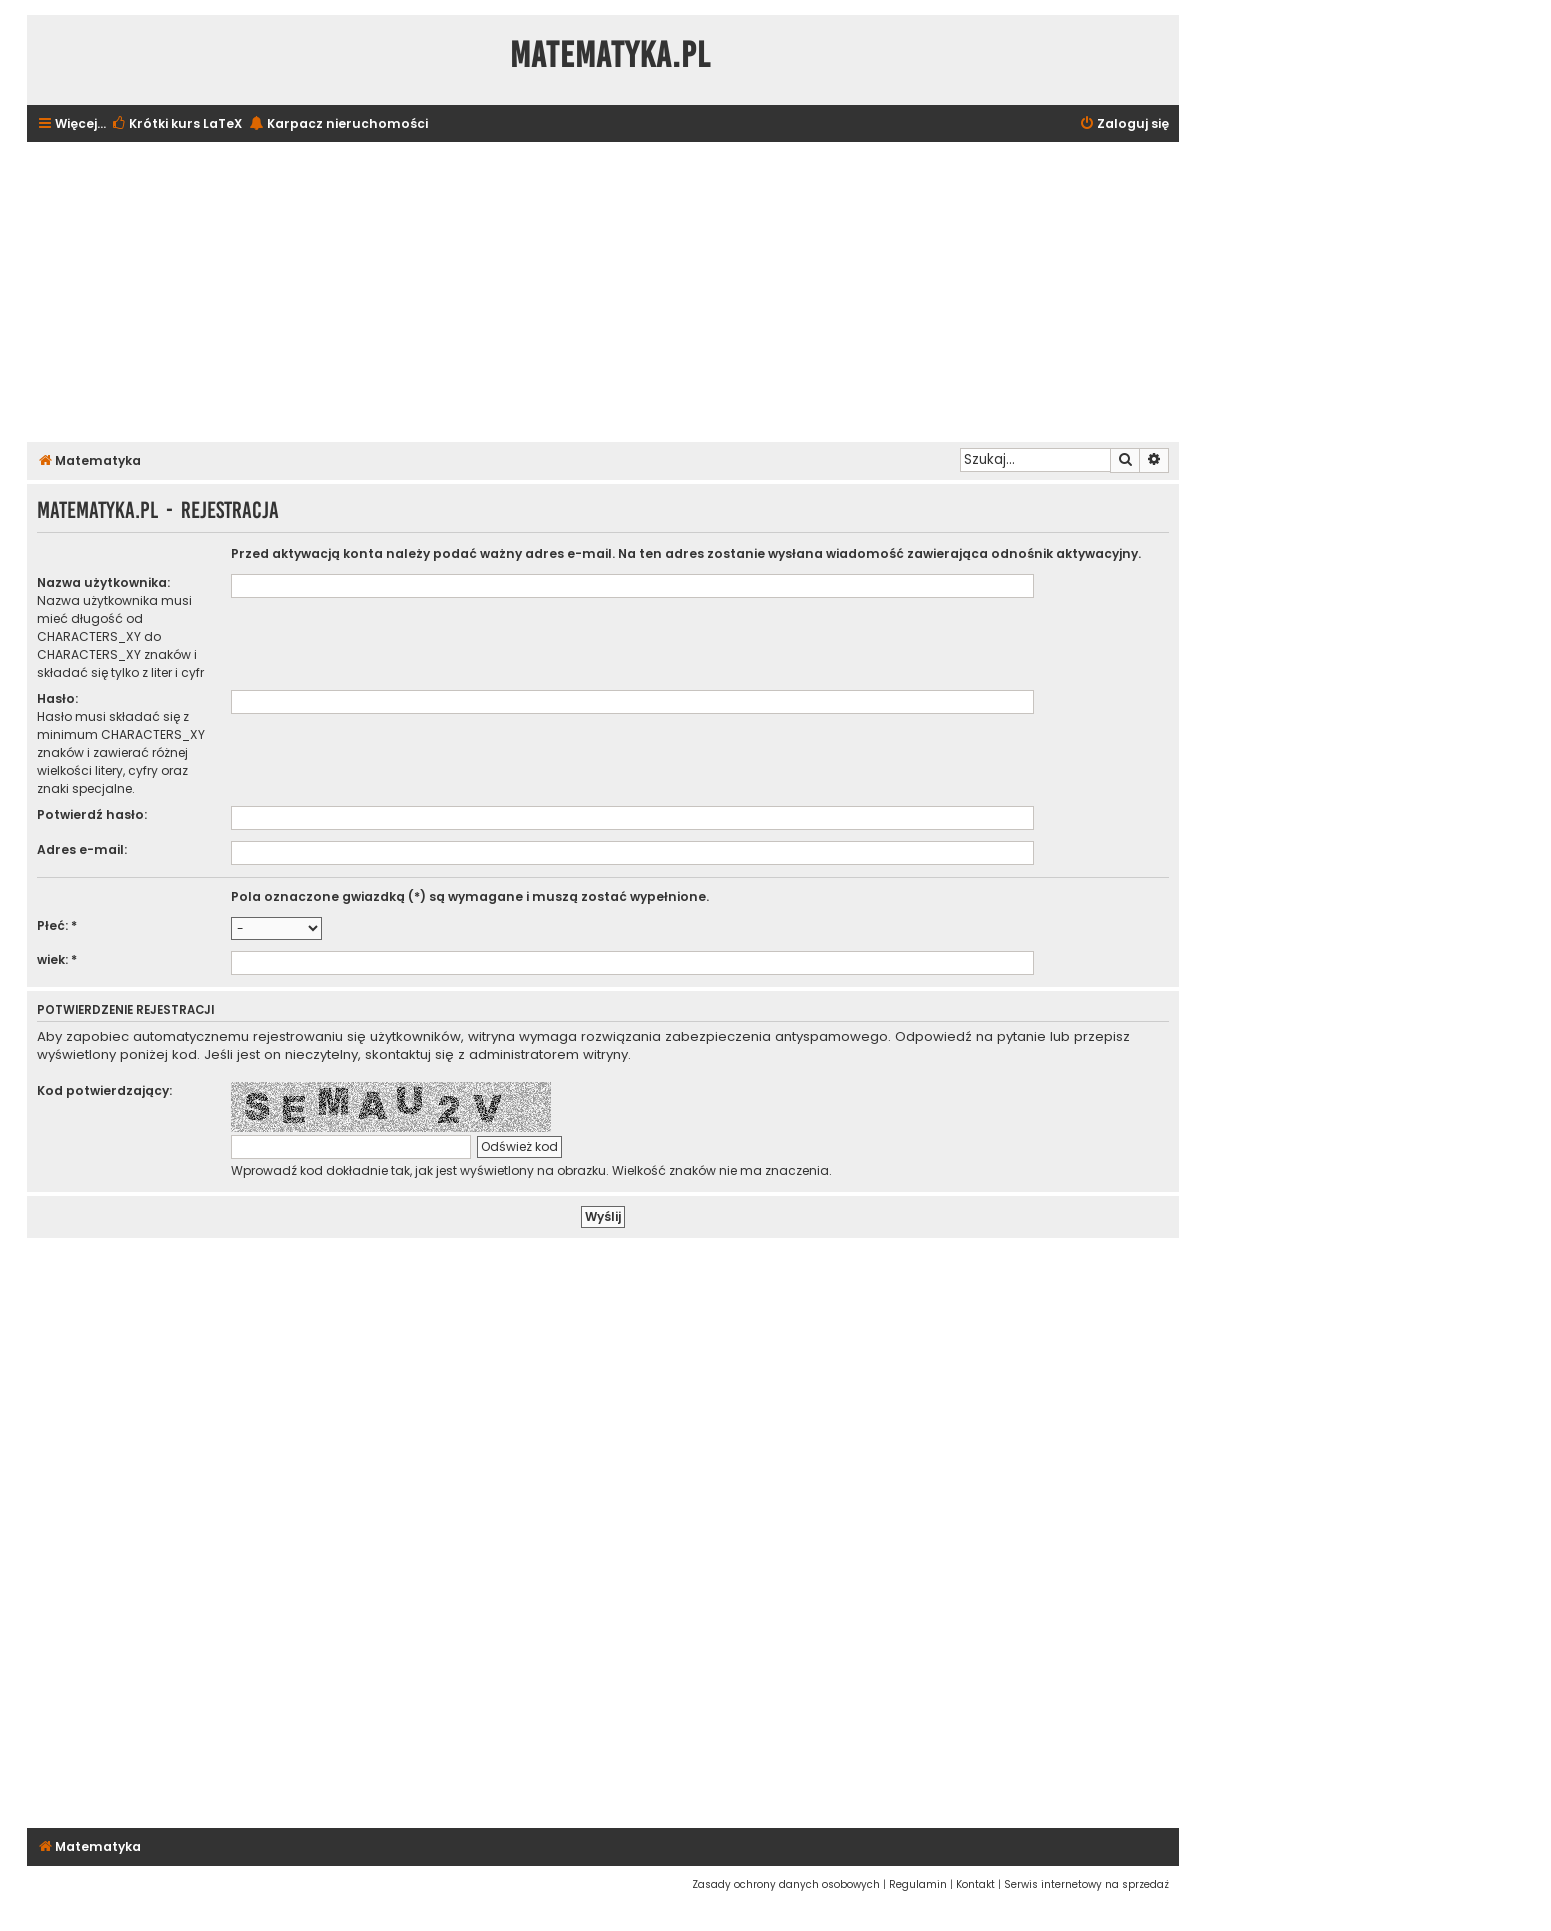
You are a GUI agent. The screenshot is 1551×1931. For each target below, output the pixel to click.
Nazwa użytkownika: (103, 582)
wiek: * (57, 959)
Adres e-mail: (82, 849)
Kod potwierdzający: (104, 1090)
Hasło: (57, 698)
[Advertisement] (603, 292)
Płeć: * (57, 925)
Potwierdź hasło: (92, 814)
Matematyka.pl (610, 55)
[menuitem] (176, 124)
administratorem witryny (548, 1055)
